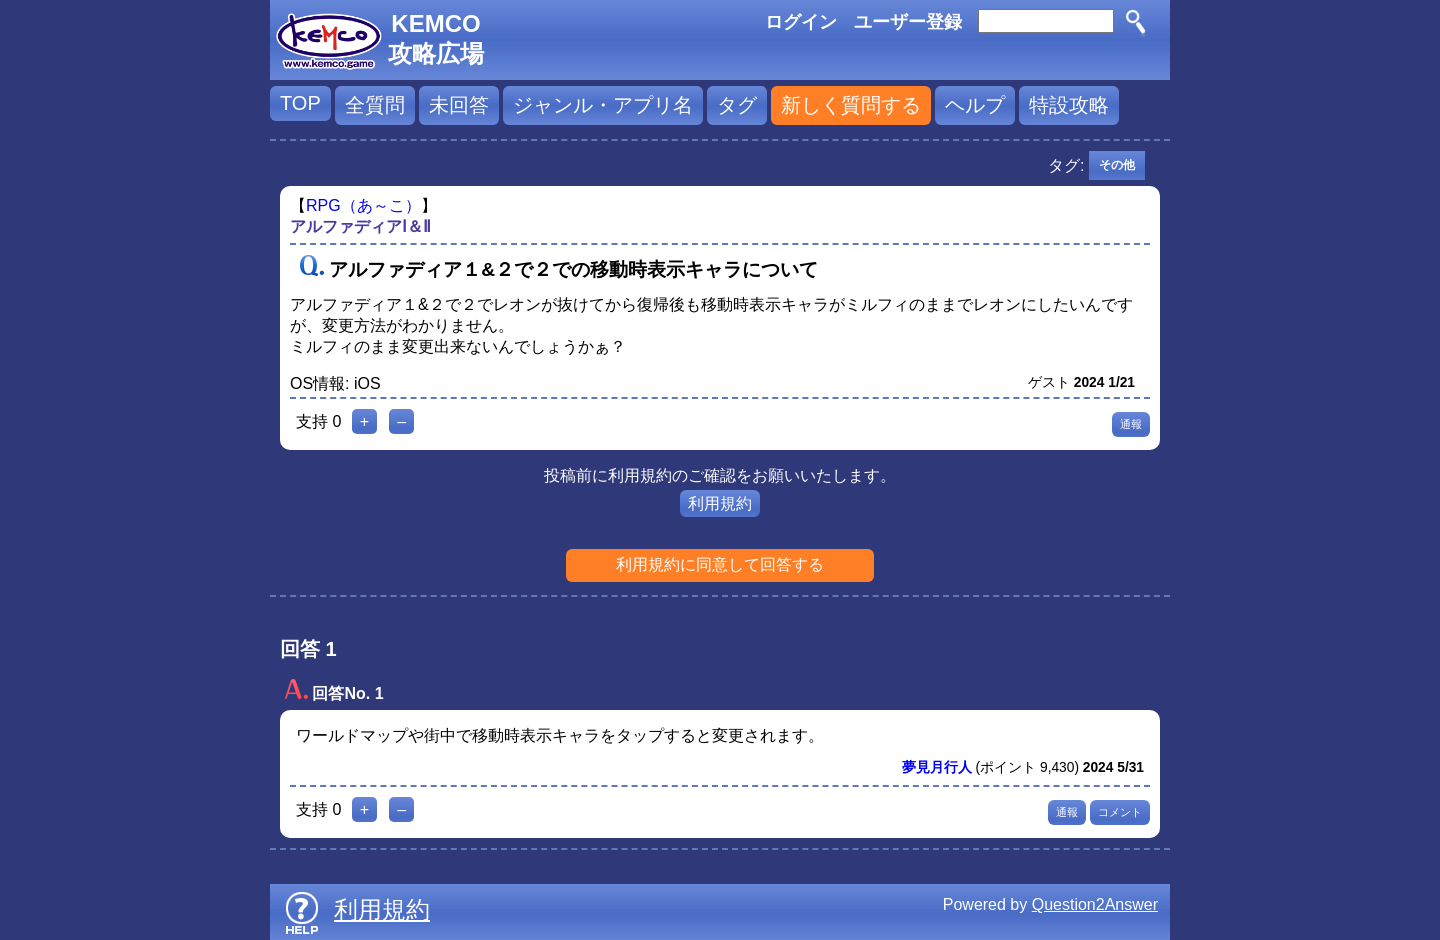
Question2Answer (1095, 904)
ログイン (801, 22)
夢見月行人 (937, 767)
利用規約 (720, 503)
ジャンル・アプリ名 (603, 105)
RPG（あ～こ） (363, 205)
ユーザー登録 (908, 22)
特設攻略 (1069, 105)
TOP (300, 103)
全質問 (375, 105)
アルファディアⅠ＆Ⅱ (360, 226)
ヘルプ (975, 105)
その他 (1117, 165)
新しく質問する (851, 105)
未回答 (459, 105)
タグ (737, 105)
